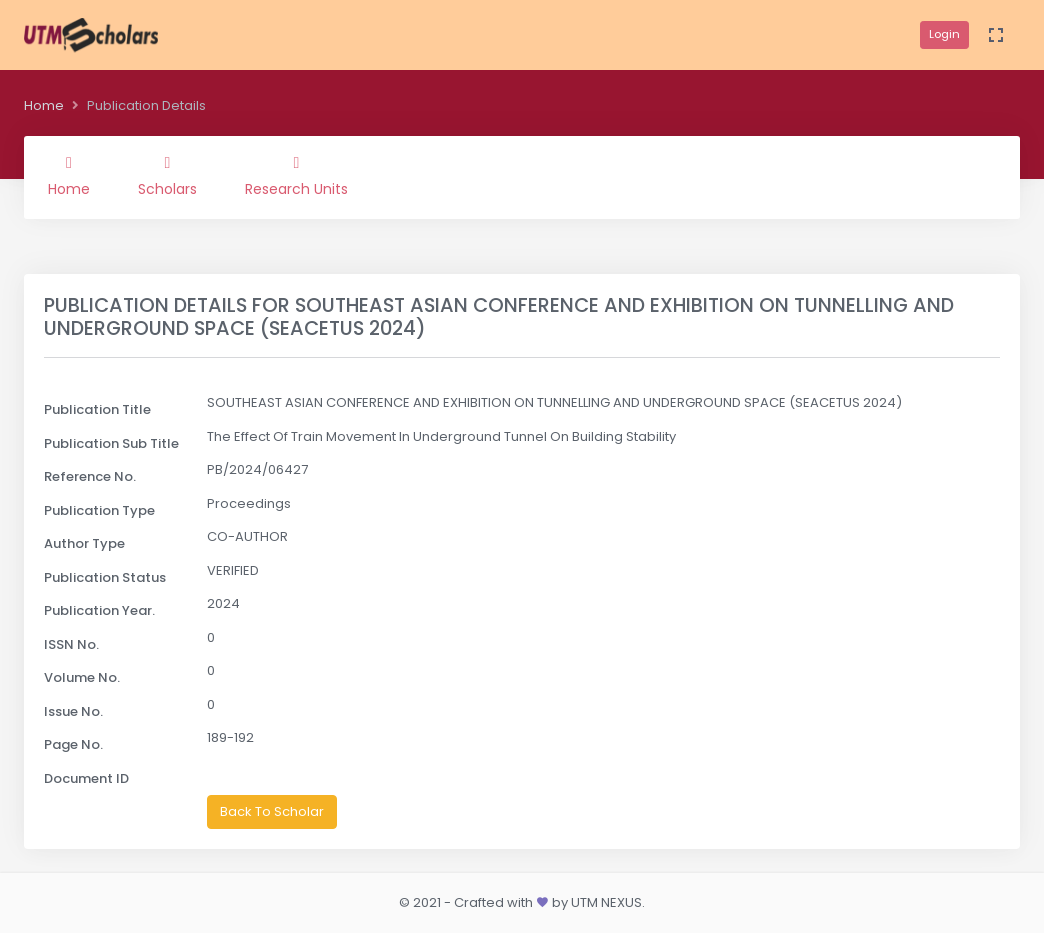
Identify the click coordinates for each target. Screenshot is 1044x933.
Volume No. (82, 677)
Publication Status (105, 577)
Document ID (86, 778)
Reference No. (90, 476)
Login (944, 34)
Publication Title (97, 409)
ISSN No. (71, 644)
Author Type (84, 543)
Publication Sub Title (111, 443)
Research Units (296, 177)
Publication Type (99, 510)
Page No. (73, 744)
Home (44, 105)
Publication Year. (99, 610)
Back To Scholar (272, 811)
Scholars (167, 177)
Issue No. (73, 711)
